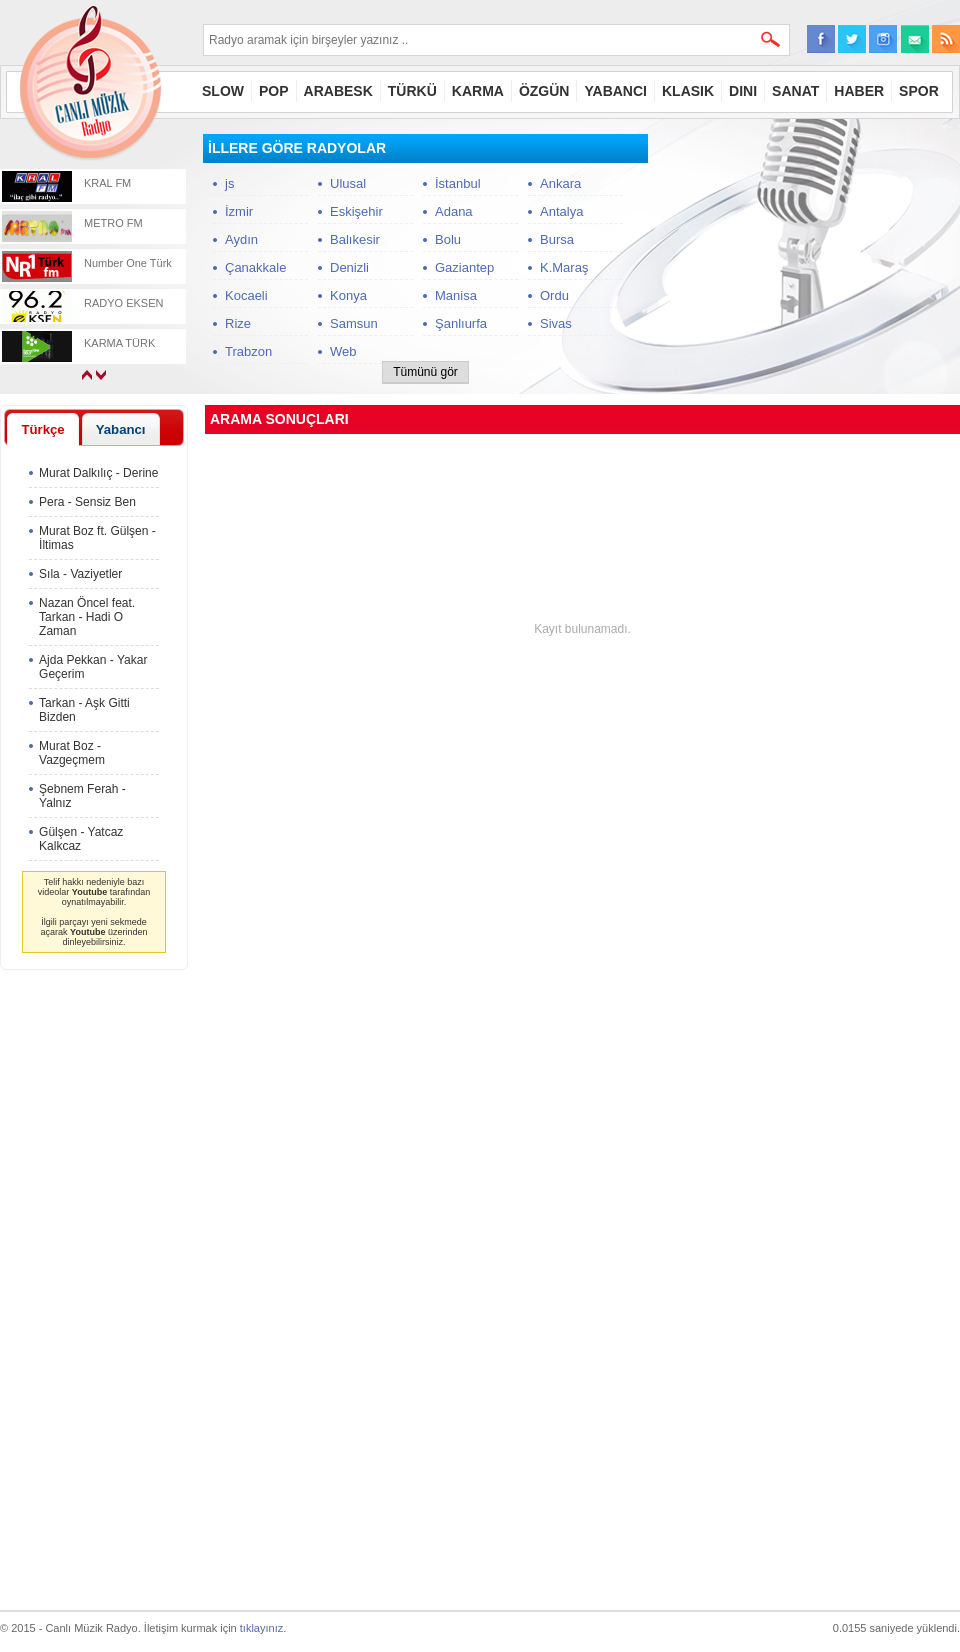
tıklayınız (261, 1628)
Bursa (557, 239)
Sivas (556, 323)
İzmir (239, 211)
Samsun (354, 323)
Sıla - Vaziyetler (80, 574)
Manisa (456, 295)
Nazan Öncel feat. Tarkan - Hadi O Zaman (87, 617)
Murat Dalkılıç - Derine (98, 473)
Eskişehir (356, 211)
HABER (859, 91)
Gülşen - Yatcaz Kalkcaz (81, 839)
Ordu (554, 295)
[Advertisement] (810, 259)
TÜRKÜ (412, 91)
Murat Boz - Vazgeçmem (72, 753)
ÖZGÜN (544, 91)
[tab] (43, 429)
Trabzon (248, 351)
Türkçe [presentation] (42, 429)
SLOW (223, 91)
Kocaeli (246, 295)
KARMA (478, 91)
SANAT (795, 91)
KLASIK (688, 91)
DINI (743, 91)
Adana (454, 211)
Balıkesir (355, 239)
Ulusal (348, 183)
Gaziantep (464, 267)
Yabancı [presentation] (121, 429)
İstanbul (458, 183)
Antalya (561, 211)
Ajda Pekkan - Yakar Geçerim (93, 667)
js (229, 183)
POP (274, 91)
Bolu (448, 239)
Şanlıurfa (461, 323)
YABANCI (615, 91)
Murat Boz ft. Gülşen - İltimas (97, 538)
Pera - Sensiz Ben (87, 502)
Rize (238, 323)
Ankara (560, 183)
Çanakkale (255, 267)
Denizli (349, 267)
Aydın (241, 239)
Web (343, 351)
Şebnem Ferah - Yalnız (82, 796)
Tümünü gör (425, 372)
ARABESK (338, 91)
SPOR (919, 91)
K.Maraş (564, 267)
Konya (348, 295)
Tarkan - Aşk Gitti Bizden (84, 710)
